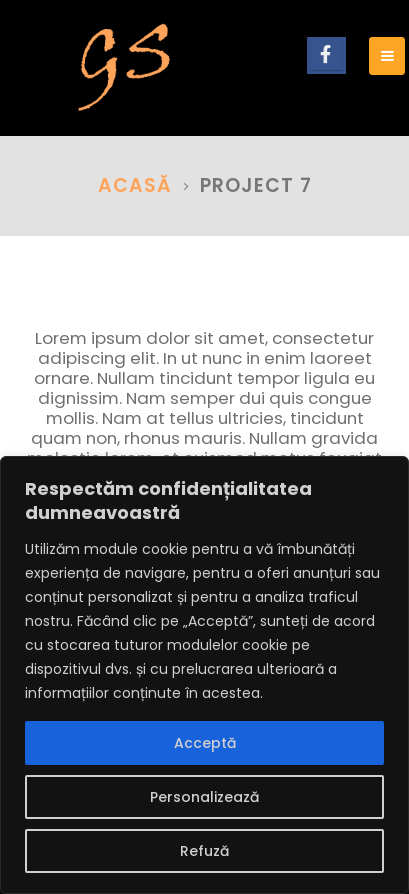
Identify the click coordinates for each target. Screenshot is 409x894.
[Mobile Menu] (387, 56)
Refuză (204, 851)
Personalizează (204, 797)
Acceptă (205, 743)
